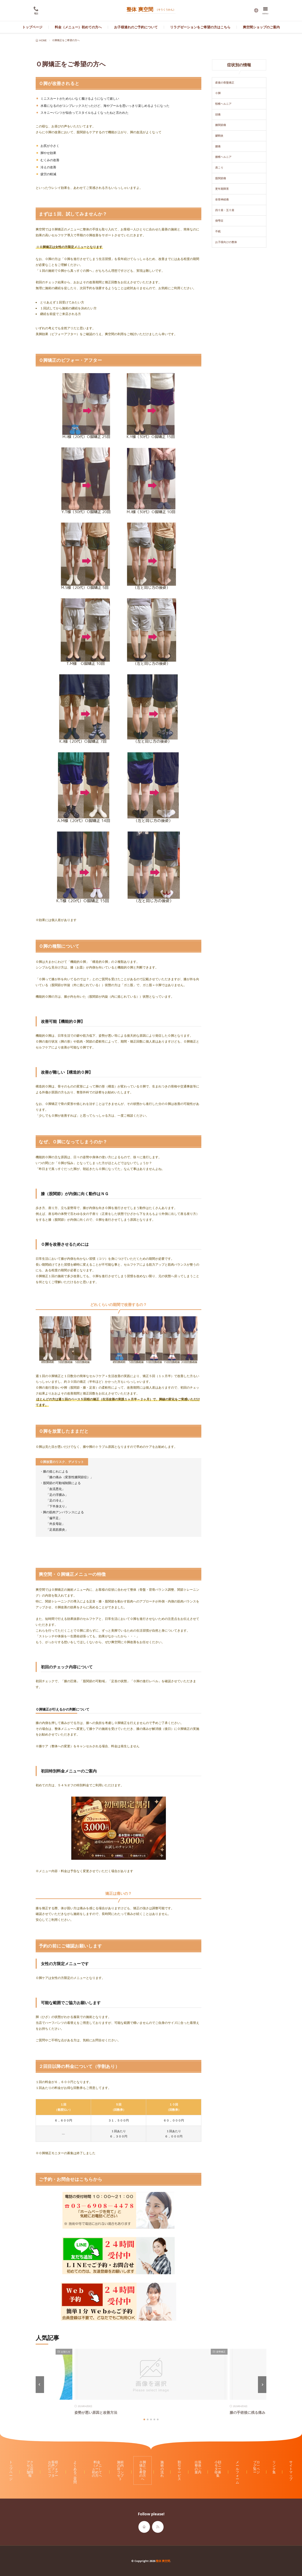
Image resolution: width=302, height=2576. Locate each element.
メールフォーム (237, 2472)
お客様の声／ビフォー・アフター (53, 2469)
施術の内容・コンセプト (120, 2470)
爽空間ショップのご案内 (261, 27)
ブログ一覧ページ (256, 2467)
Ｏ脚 (218, 93)
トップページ (32, 27)
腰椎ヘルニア (223, 156)
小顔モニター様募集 (218, 2469)
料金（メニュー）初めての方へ (78, 27)
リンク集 (274, 2467)
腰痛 (218, 146)
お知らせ (65, 2351)
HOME (43, 40)
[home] (144, 2527)
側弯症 (219, 220)
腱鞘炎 (219, 135)
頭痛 (218, 114)
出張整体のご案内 (198, 2467)
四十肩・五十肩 (224, 210)
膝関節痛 (220, 125)
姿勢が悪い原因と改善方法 (97, 2412)
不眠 (218, 231)
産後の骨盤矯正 (224, 82)
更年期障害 (222, 188)
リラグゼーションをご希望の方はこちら (200, 27)
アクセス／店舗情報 (30, 2469)
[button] (40, 2384)
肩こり (219, 167)
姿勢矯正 (220, 2351)
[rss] (158, 2527)
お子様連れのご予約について (136, 27)
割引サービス (179, 2470)
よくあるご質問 (75, 2472)
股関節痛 (220, 178)
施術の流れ (162, 2469)
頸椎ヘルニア (223, 104)
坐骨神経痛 (222, 199)
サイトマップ (291, 2470)
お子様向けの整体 (226, 241)
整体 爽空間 (151, 9)
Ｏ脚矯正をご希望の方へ (142, 2470)
